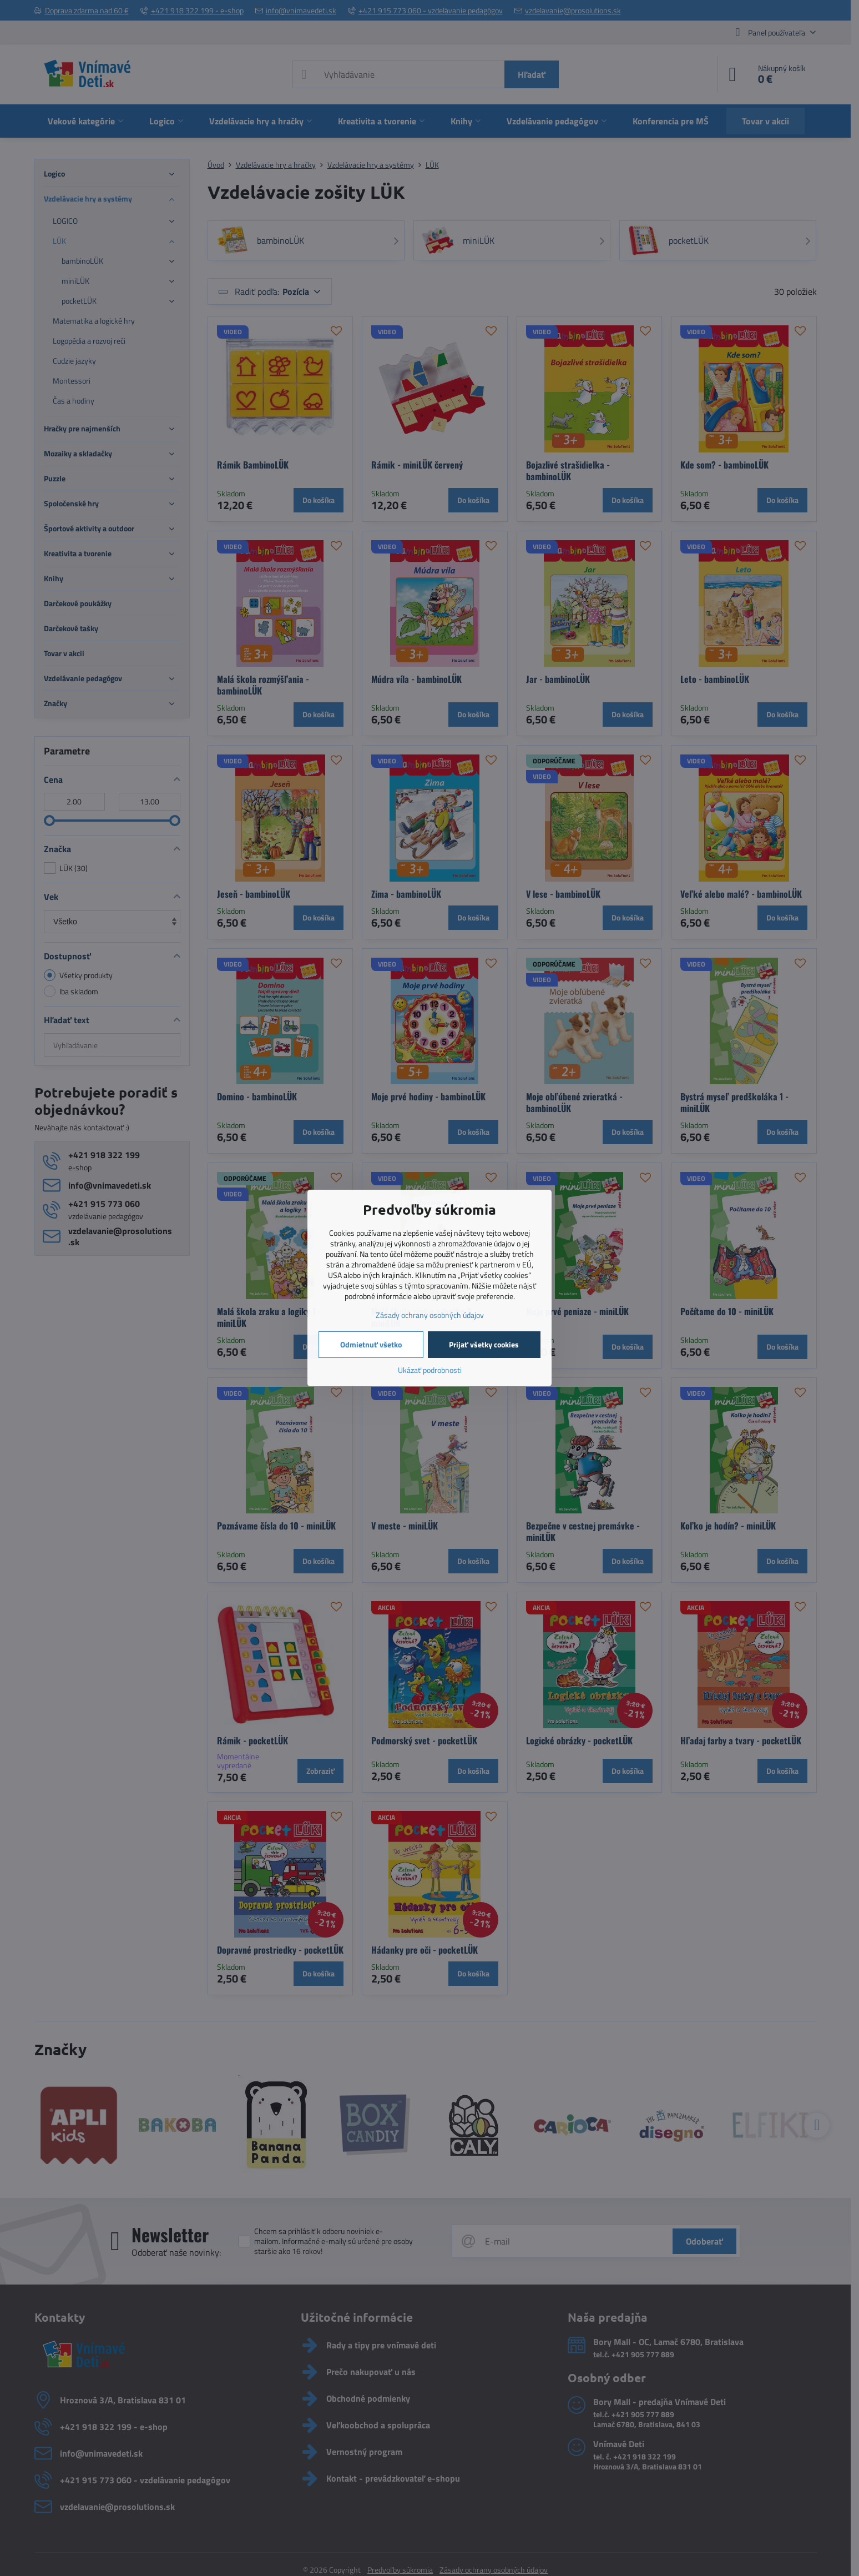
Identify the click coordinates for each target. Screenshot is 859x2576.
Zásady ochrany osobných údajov (430, 1315)
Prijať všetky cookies (484, 1344)
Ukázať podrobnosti (430, 1370)
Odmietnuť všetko (371, 1344)
